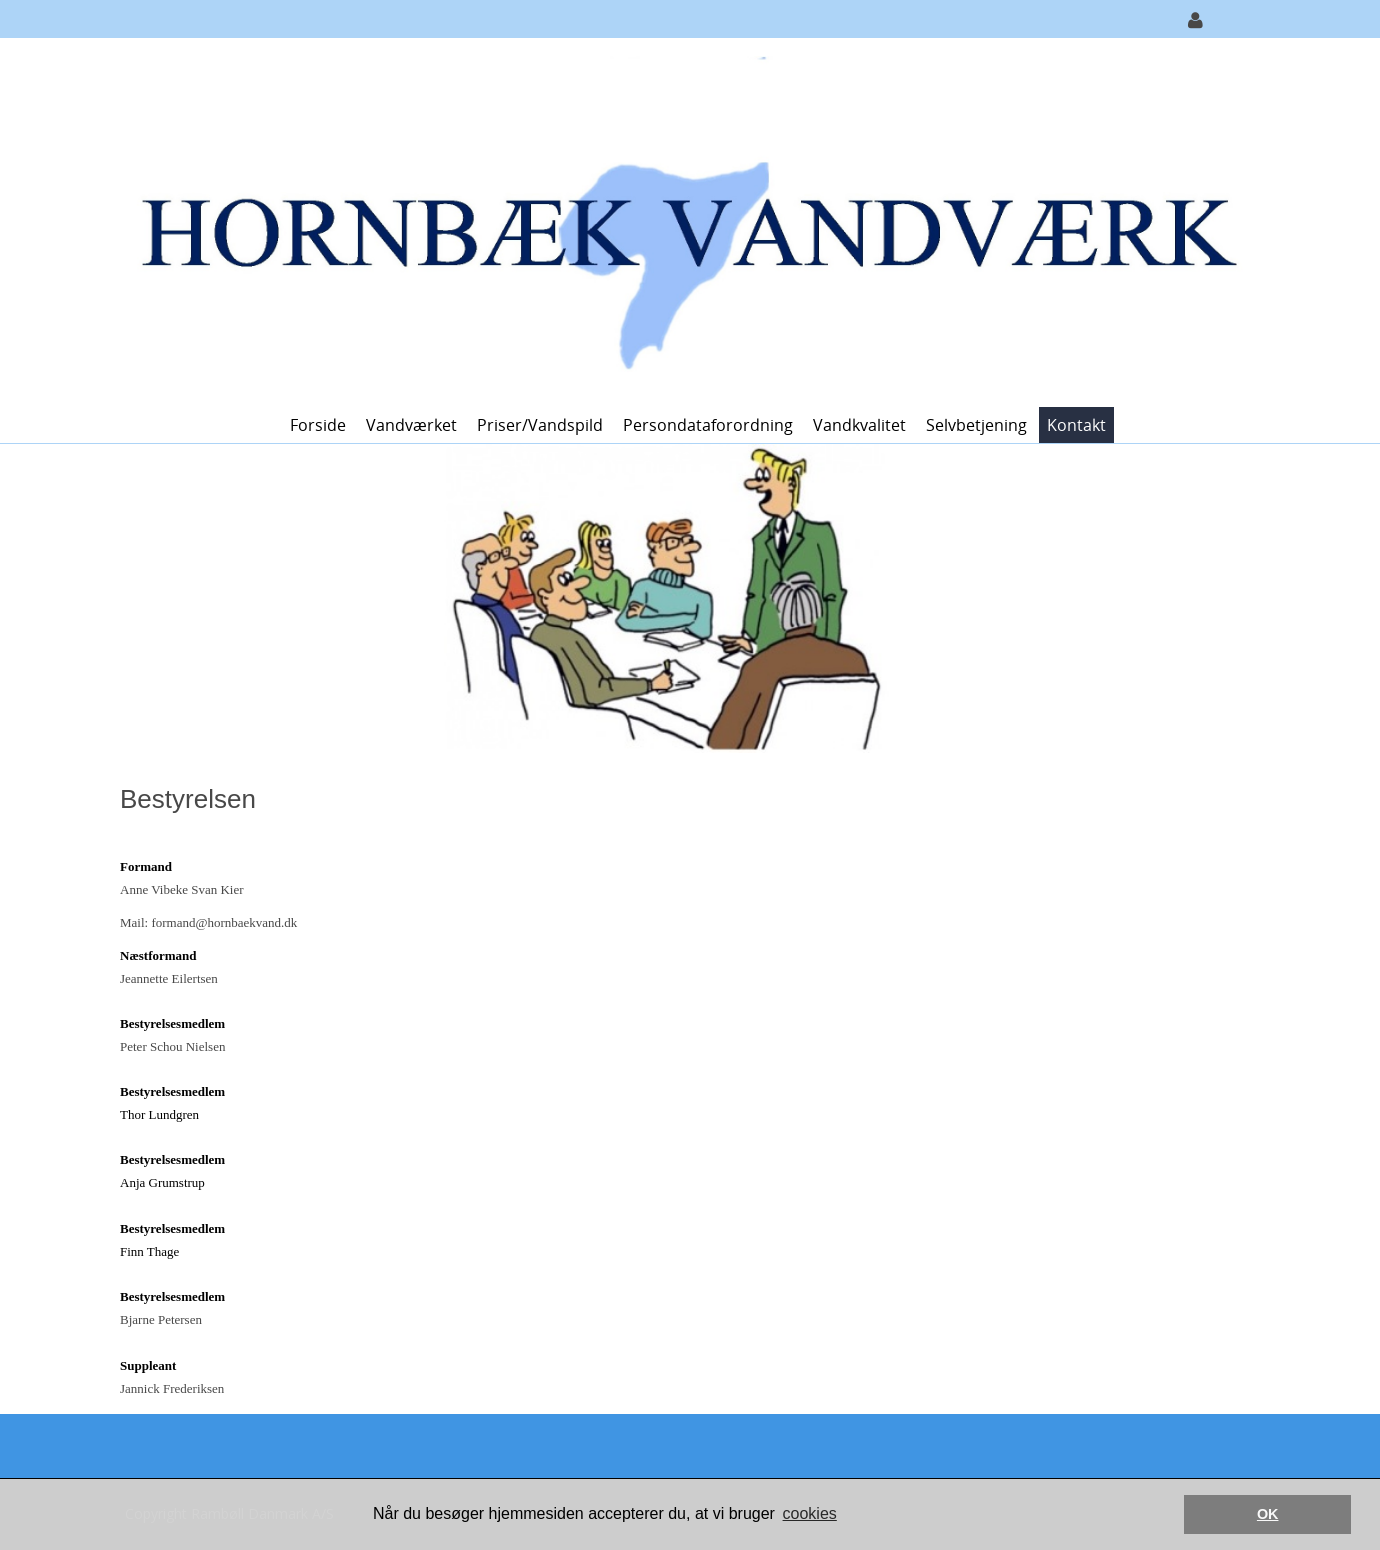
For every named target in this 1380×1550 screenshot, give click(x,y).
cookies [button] (810, 1513)
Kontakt (1076, 425)
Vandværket (411, 425)
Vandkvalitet (859, 425)
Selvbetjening (976, 425)
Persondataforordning (708, 425)
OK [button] (1268, 1514)
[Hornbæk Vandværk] (682, 220)
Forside (318, 425)
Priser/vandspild (540, 425)
